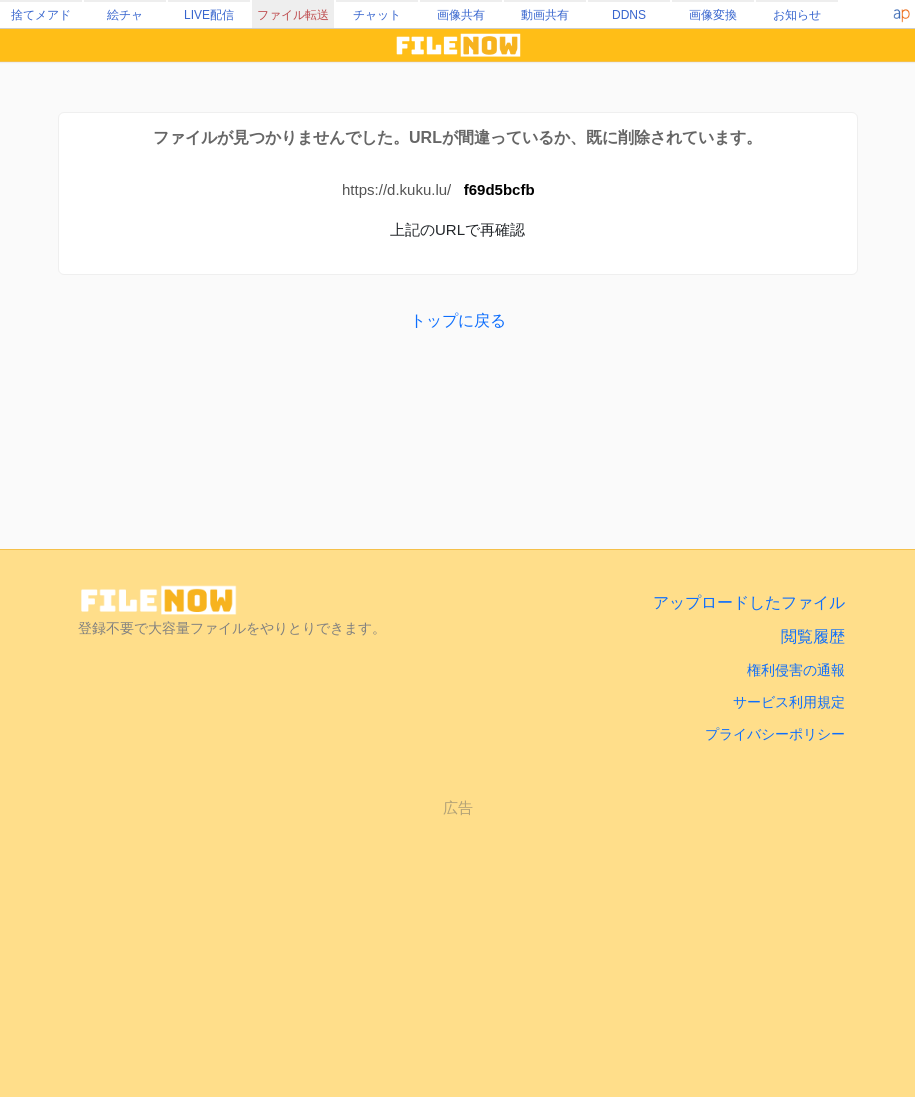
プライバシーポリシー (775, 734)
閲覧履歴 (813, 636)
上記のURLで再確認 (457, 229)
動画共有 (545, 15)
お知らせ (797, 15)
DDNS (629, 15)
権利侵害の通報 (796, 670)
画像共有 (461, 15)
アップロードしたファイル (749, 602)
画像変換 (713, 15)
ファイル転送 (293, 15)
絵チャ (125, 15)
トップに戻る (458, 320)
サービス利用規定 (789, 702)
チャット (377, 15)
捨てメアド (41, 15)
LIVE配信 (209, 15)
